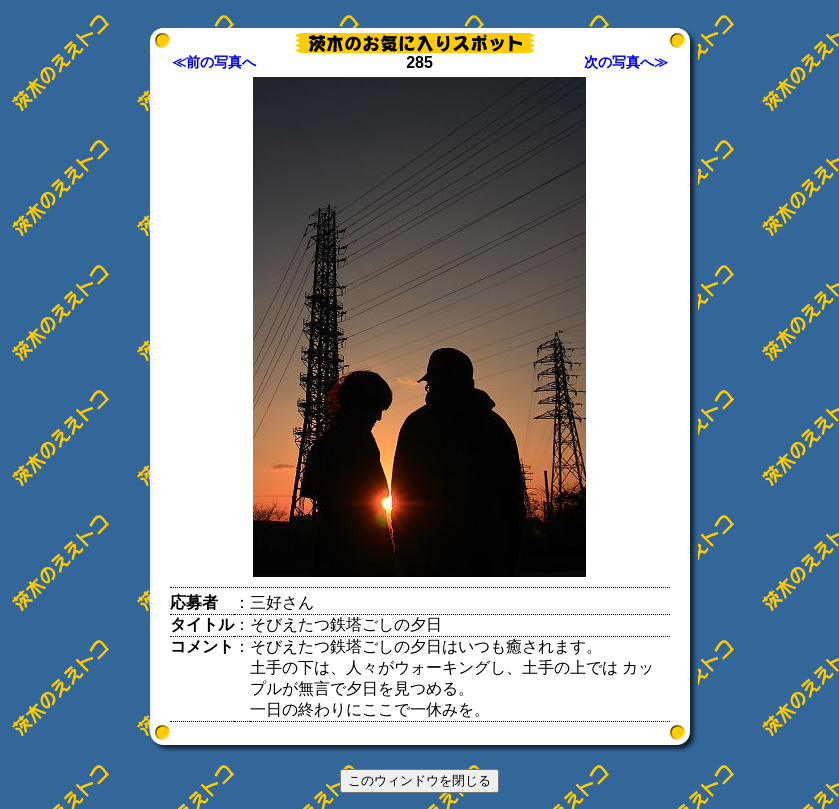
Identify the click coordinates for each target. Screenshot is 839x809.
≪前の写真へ (214, 62)
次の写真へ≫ (626, 62)
